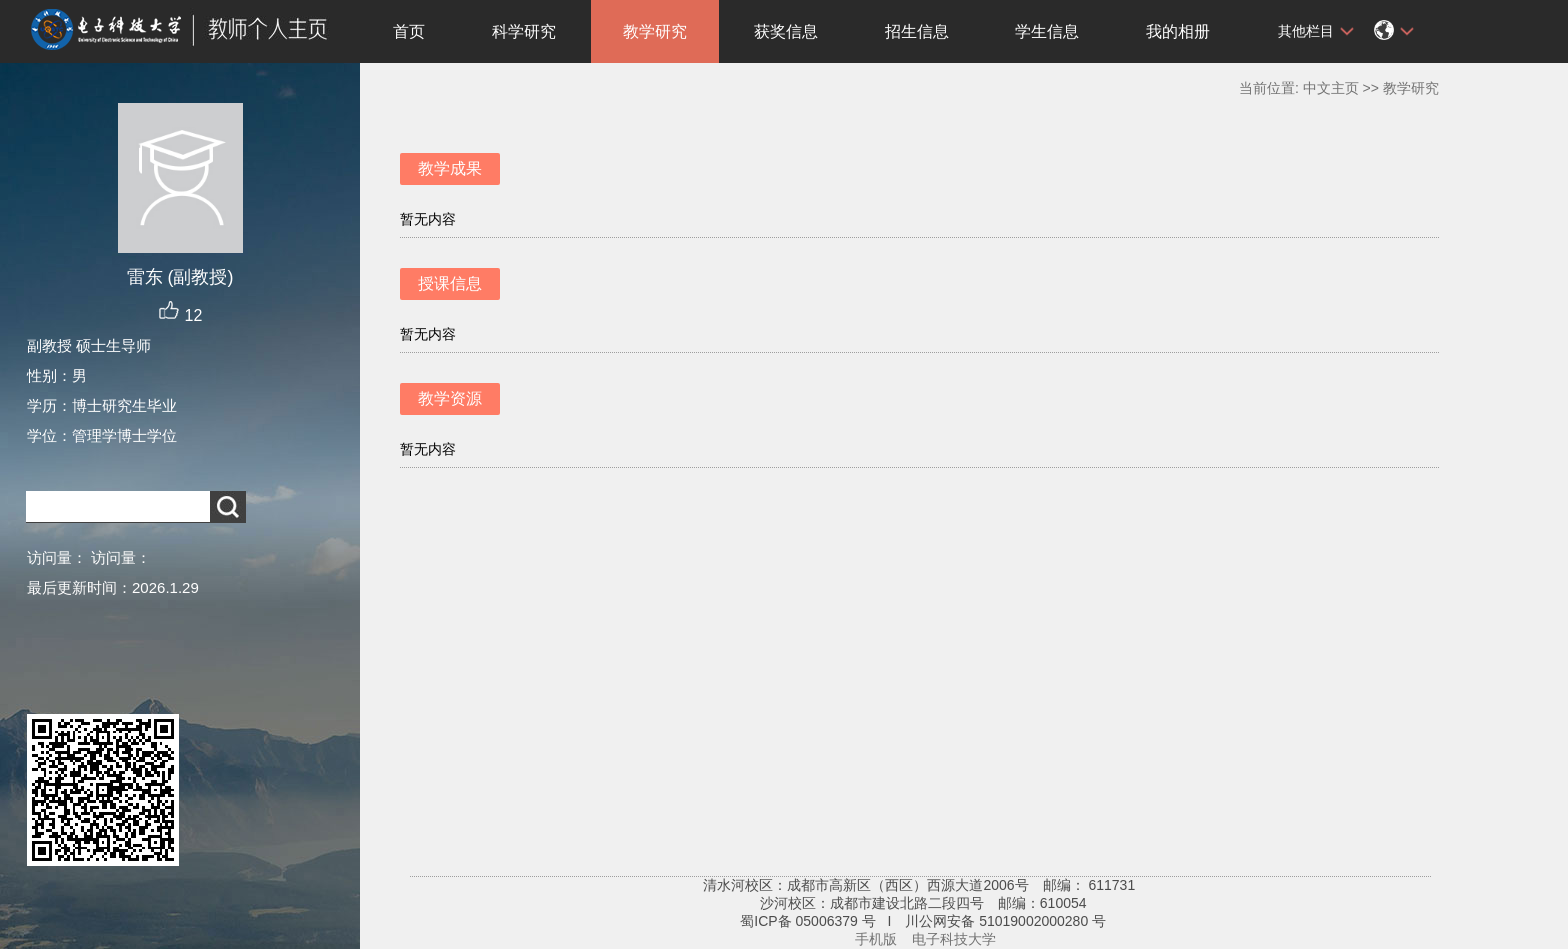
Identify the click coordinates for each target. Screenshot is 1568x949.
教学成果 (450, 168)
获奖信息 (786, 31)
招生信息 (917, 31)
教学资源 (450, 398)
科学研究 (524, 31)
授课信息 (450, 283)
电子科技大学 (954, 939)
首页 (409, 31)
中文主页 (1331, 88)
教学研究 (655, 31)
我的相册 (1178, 31)
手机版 (876, 939)
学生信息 (1047, 31)
